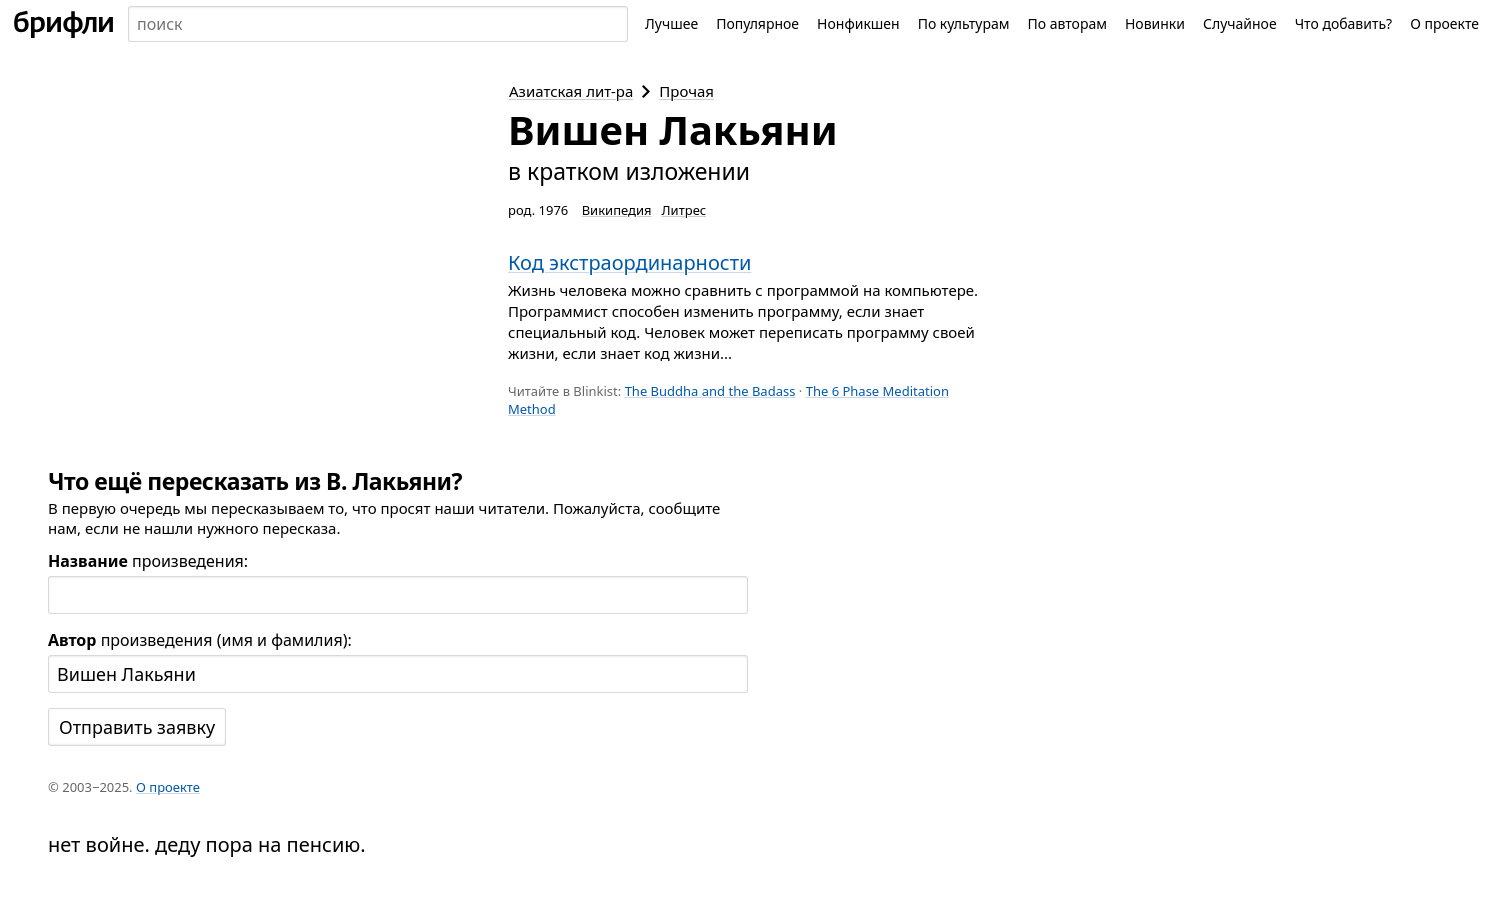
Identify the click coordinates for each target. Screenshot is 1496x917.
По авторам (1067, 23)
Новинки (1155, 23)
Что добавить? (1344, 23)
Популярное (757, 23)
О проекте (1444, 23)
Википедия (617, 210)
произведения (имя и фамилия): (200, 640)
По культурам (964, 23)
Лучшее (671, 23)
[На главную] (64, 24)
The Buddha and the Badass (710, 391)
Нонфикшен (858, 23)
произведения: (148, 561)
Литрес (684, 210)
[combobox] (378, 24)
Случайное (1240, 23)
